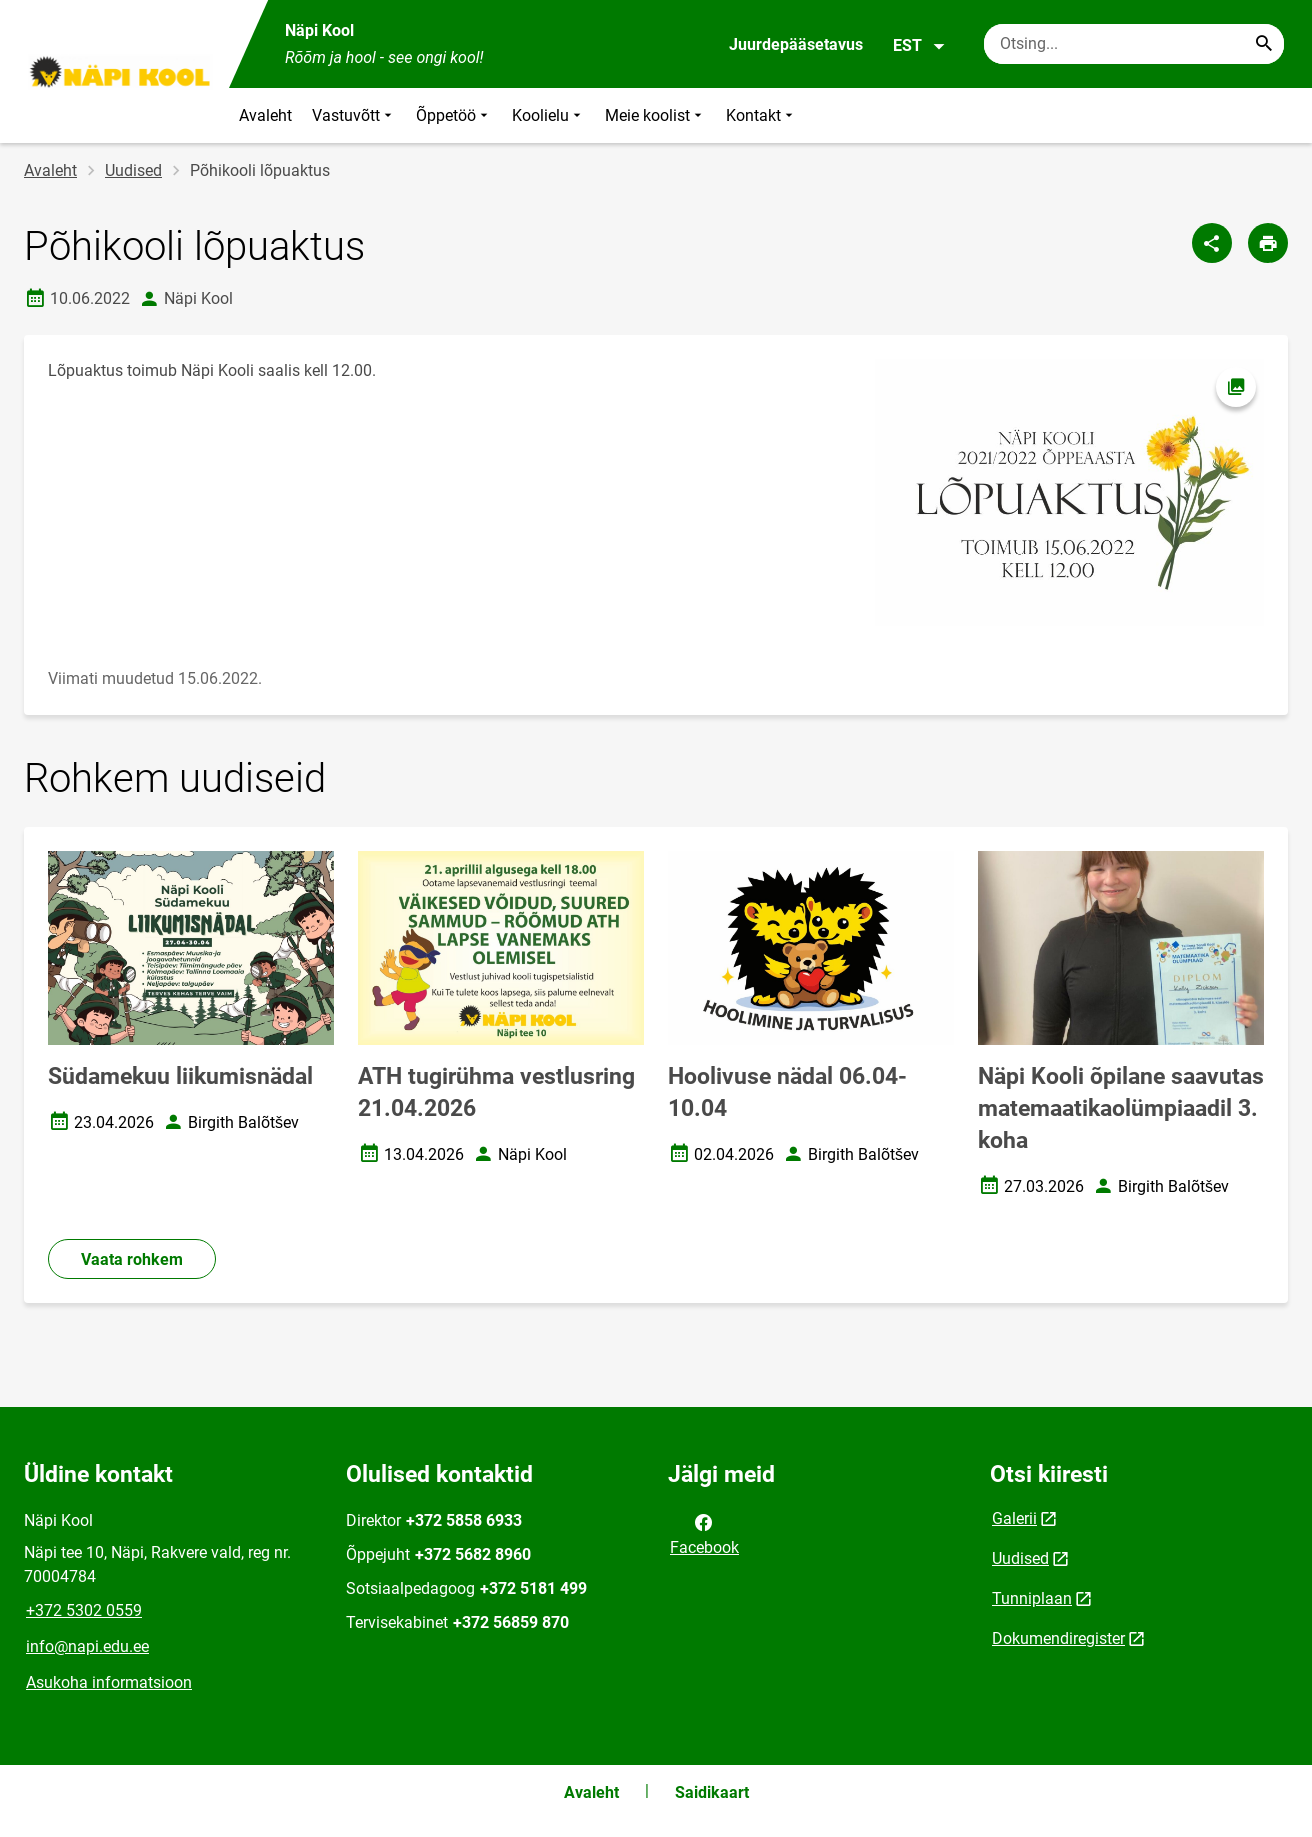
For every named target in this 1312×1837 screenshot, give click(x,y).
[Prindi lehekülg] (1268, 243)
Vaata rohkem (132, 1259)
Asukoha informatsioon (109, 1682)
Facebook (704, 1533)
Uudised (133, 170)
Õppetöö (454, 115)
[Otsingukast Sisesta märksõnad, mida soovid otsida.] (1134, 44)
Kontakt (761, 115)
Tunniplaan (1032, 1598)
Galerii (1014, 1518)
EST (919, 46)
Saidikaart (712, 1792)
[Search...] (1264, 44)
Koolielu (548, 115)
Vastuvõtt (354, 115)
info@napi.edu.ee (87, 1646)
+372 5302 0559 (84, 1610)
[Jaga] (1212, 243)
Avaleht (265, 115)
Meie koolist (655, 115)
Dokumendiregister (1058, 1638)
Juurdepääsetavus (796, 44)
